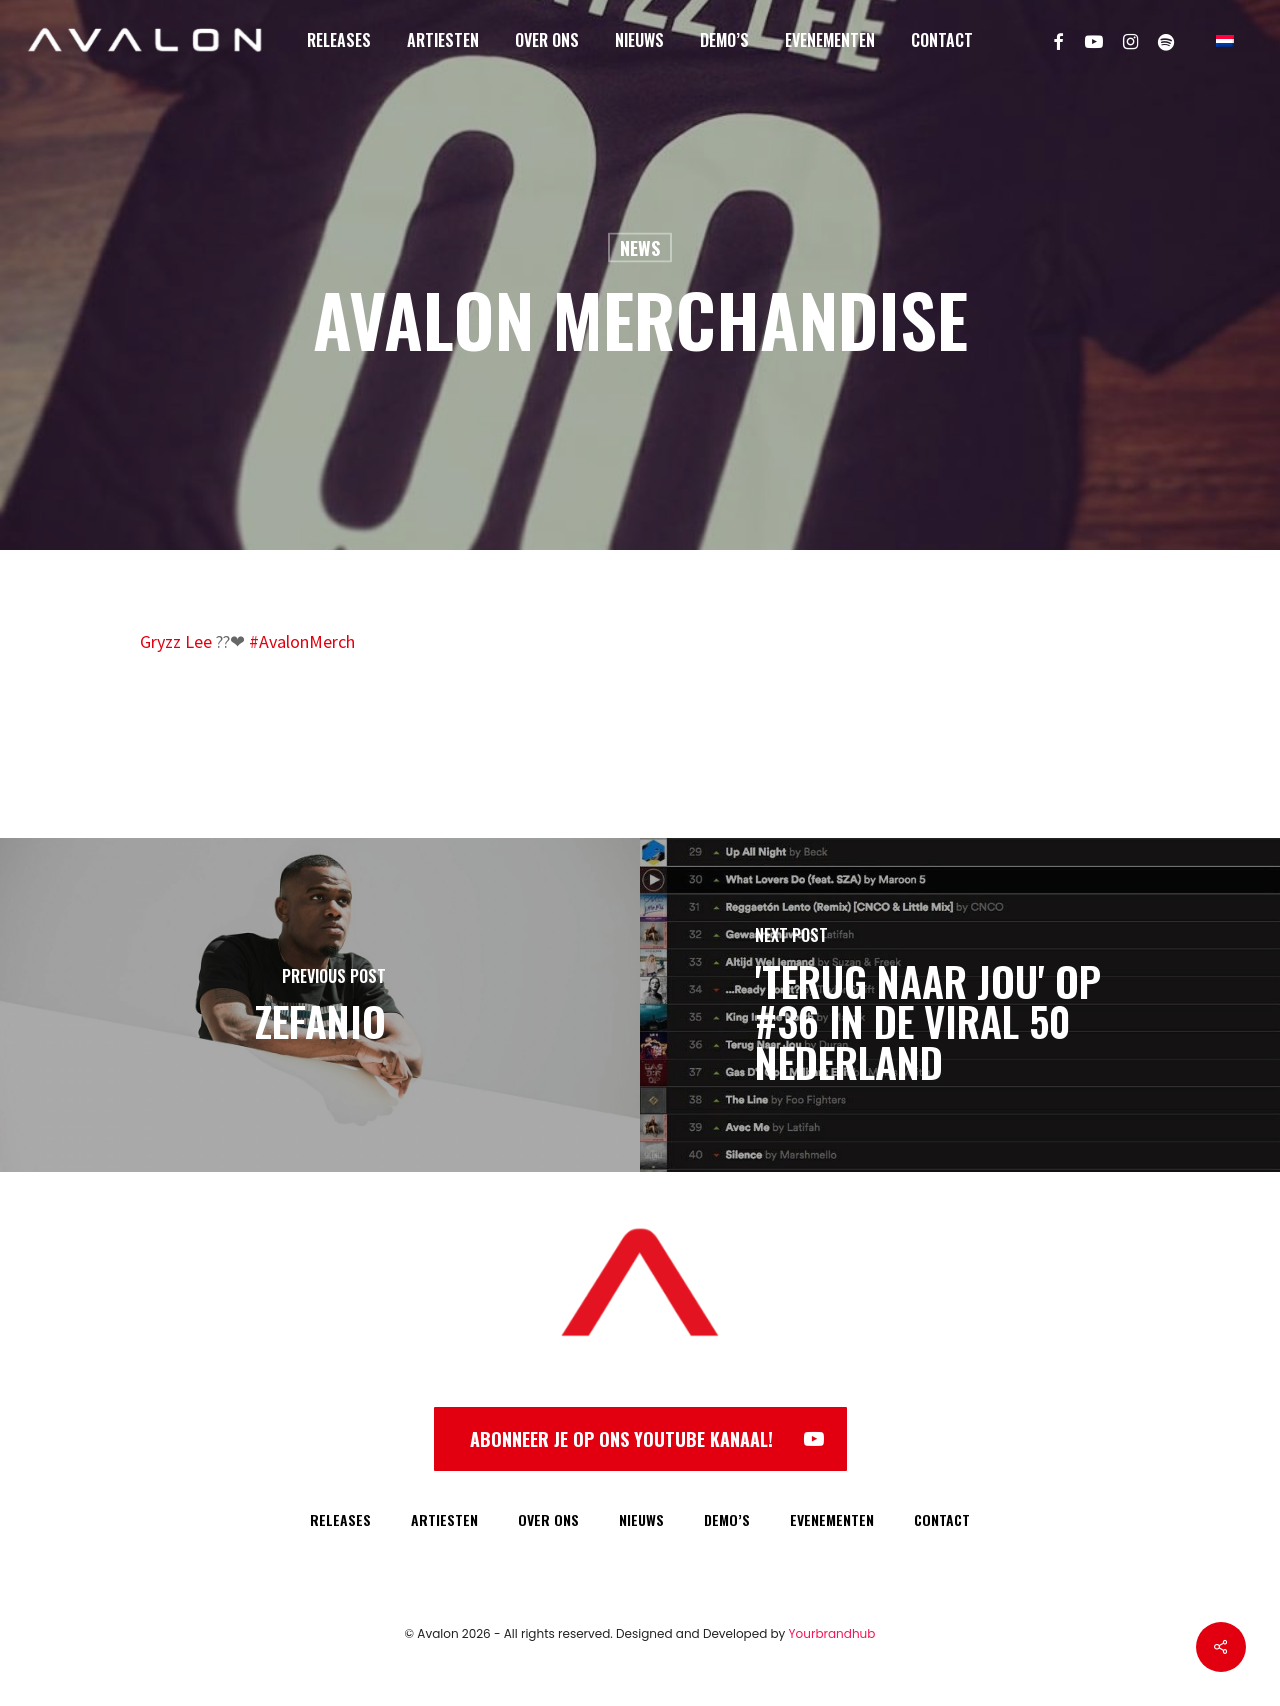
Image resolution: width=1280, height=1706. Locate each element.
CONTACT (942, 1519)
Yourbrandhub (832, 1633)
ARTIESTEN (444, 1519)
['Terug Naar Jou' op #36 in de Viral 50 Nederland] (960, 1005)
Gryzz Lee (176, 641)
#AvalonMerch (302, 641)
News (640, 248)
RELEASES (340, 1519)
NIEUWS (641, 1519)
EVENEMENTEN (832, 1519)
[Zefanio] (320, 1005)
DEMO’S (727, 1519)
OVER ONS (548, 1519)
